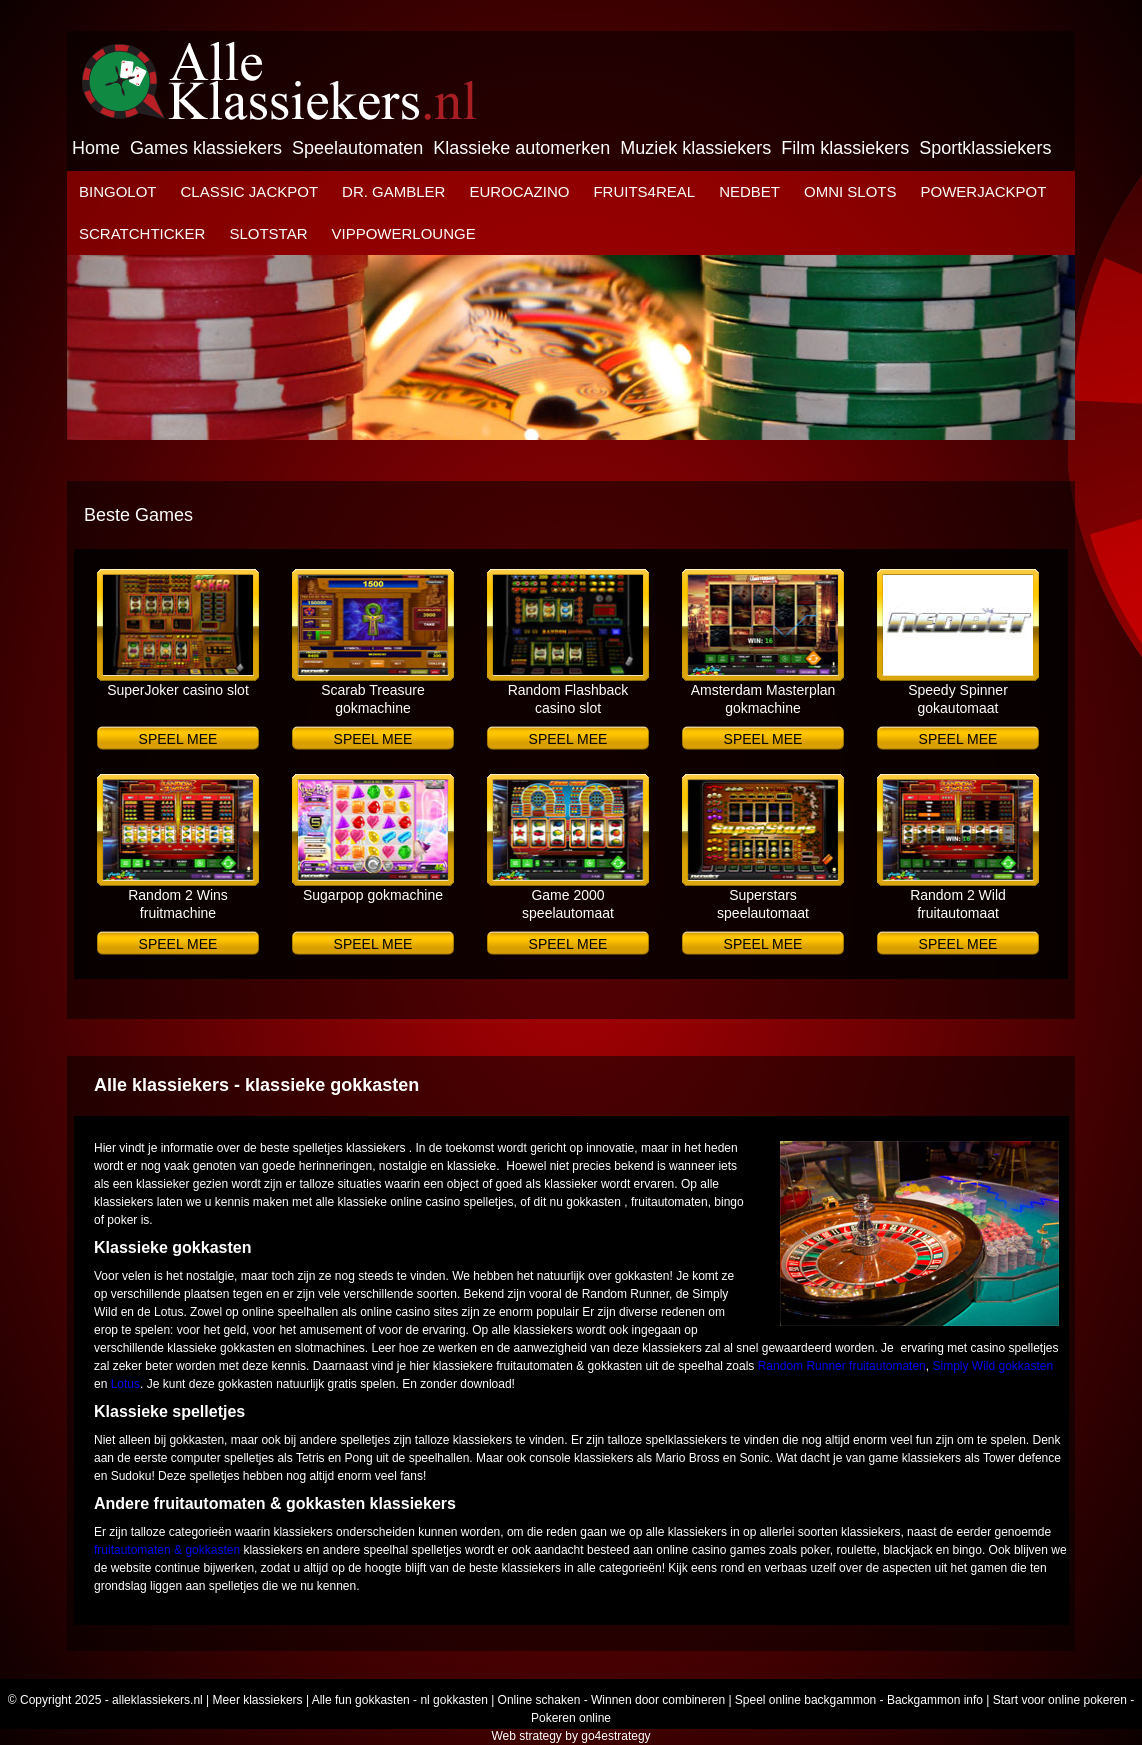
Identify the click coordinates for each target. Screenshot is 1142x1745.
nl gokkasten (453, 1700)
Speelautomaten (357, 148)
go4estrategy (615, 1736)
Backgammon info (935, 1700)
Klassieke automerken (521, 148)
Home (96, 148)
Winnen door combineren (658, 1700)
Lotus (125, 1384)
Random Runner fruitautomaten (842, 1366)
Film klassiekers (845, 148)
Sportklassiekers (985, 148)
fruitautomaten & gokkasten (167, 1550)
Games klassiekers (206, 148)
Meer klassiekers (258, 1700)
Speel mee (178, 739)
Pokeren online (571, 1718)
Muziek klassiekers (695, 148)
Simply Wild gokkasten (992, 1366)
